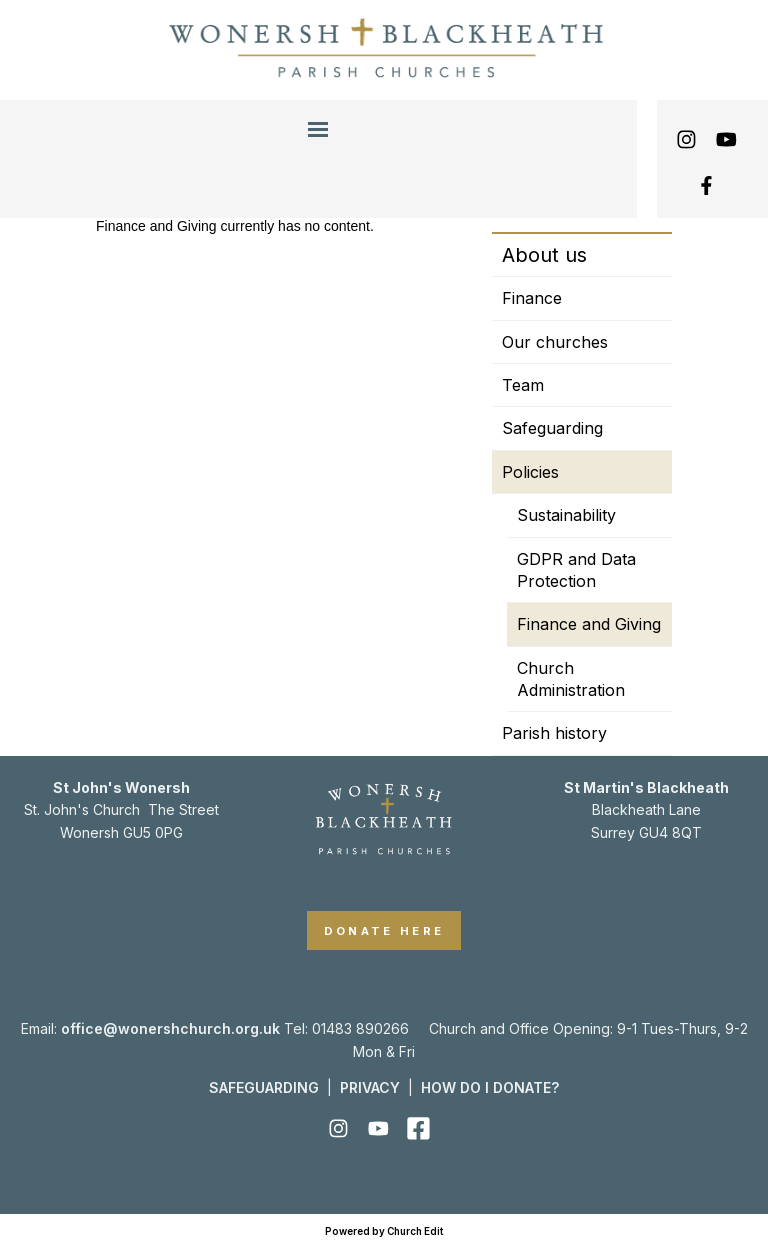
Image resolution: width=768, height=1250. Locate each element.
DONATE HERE (384, 931)
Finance (532, 298)
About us (544, 255)
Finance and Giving (589, 624)
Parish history (554, 733)
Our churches (555, 342)
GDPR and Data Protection (576, 570)
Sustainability (566, 515)
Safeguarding (552, 428)
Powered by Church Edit (384, 1231)
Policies (530, 472)
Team (523, 385)
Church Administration (571, 679)
